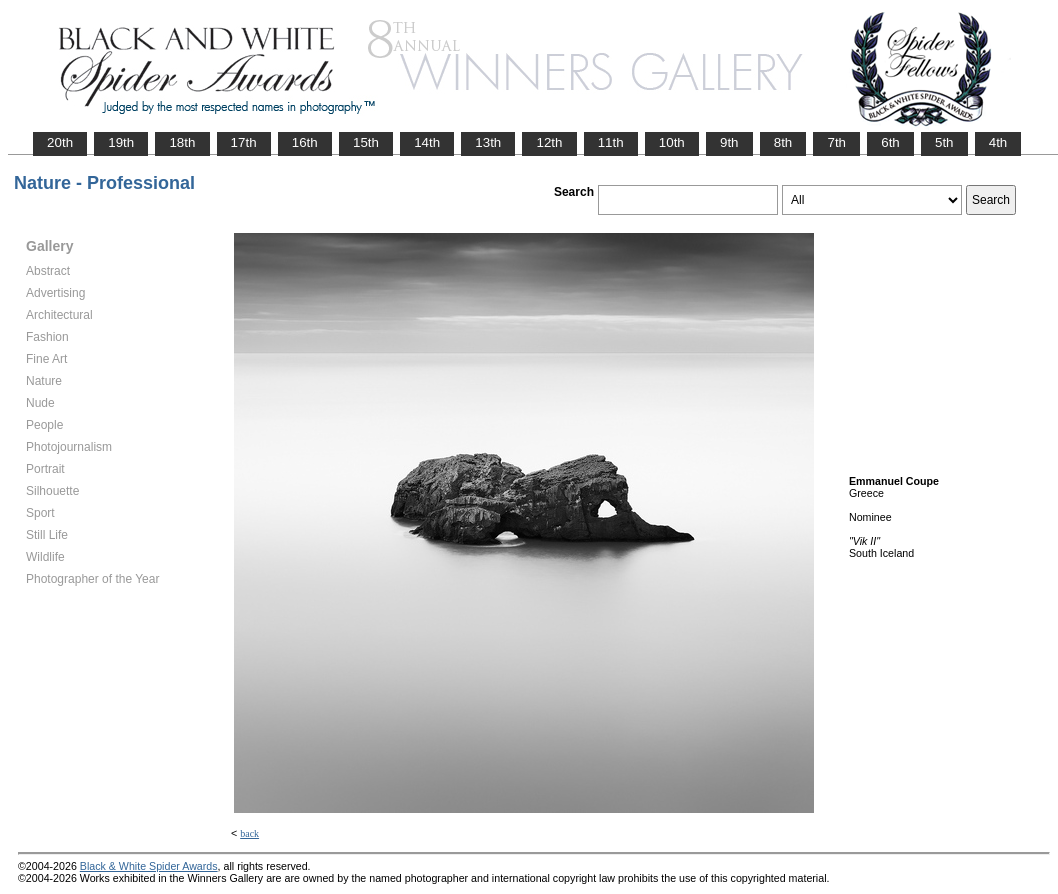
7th (836, 142)
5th (944, 142)
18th (182, 142)
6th (890, 142)
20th (60, 142)
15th (366, 142)
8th (783, 142)
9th (729, 142)
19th (121, 142)
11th (611, 142)
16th (305, 142)
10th (672, 142)
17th (244, 142)
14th (427, 142)
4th (998, 142)
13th (488, 142)
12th (549, 142)
